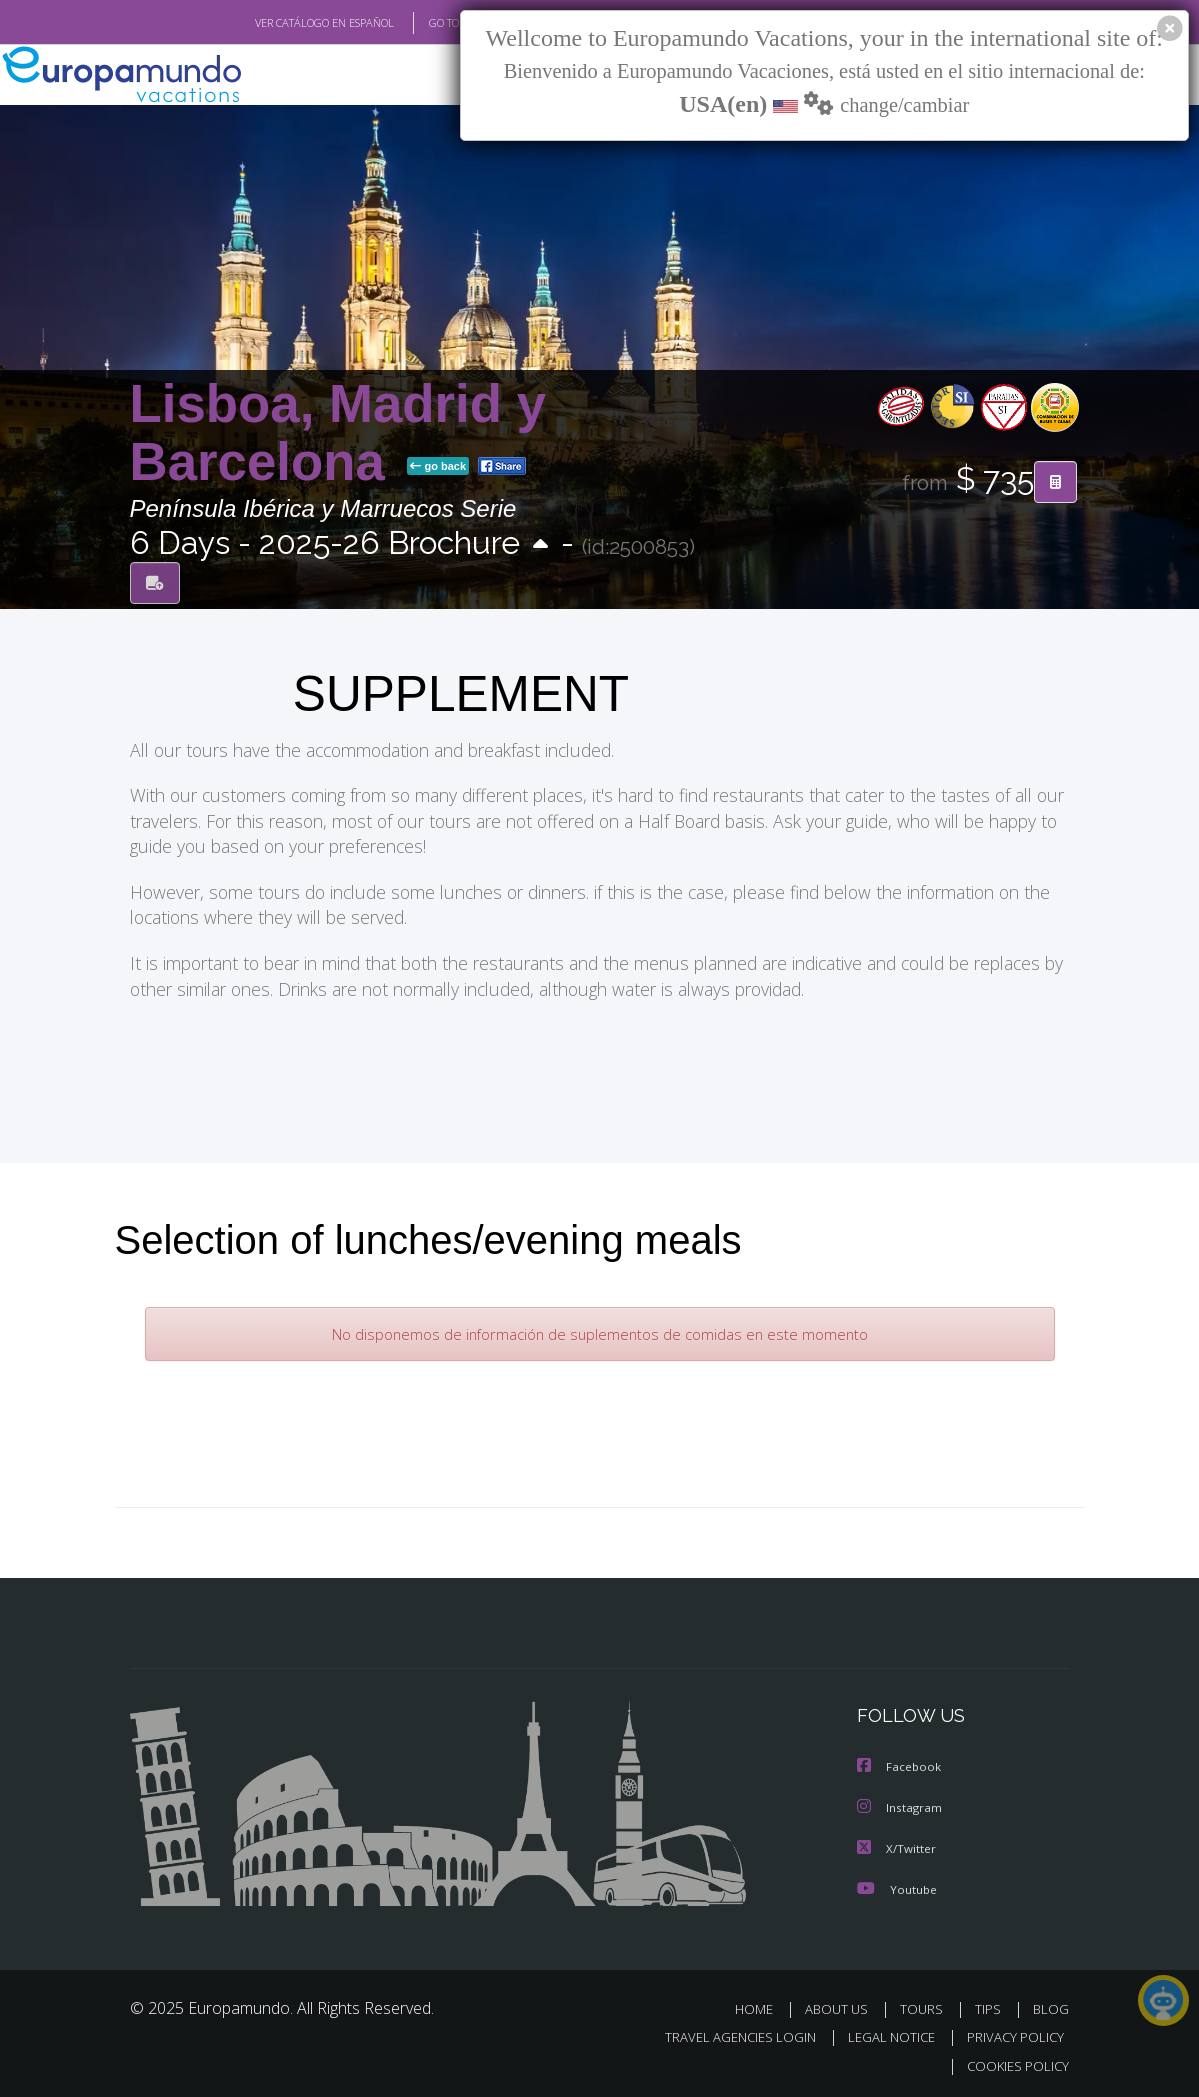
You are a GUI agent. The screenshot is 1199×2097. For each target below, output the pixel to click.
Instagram (900, 1806)
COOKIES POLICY (1014, 2063)
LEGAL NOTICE (882, 2034)
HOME (762, 2006)
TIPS (991, 2006)
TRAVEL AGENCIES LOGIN (725, 2034)
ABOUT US (843, 2006)
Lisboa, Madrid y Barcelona (338, 433)
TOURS (926, 2006)
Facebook (900, 1766)
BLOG (1051, 2006)
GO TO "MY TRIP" (437, 23)
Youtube (897, 1886)
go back (438, 467)
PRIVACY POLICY (1010, 2034)
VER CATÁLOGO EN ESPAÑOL (277, 23)
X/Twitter (897, 1846)
